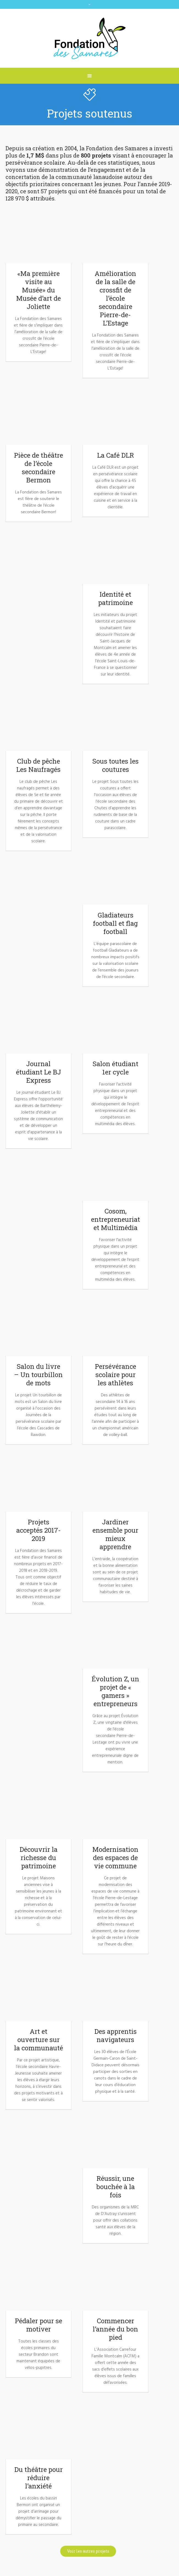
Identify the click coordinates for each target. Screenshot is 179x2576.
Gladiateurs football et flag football (115, 923)
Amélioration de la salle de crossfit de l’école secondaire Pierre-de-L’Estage (115, 298)
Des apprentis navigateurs (115, 2035)
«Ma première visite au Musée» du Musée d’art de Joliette (38, 290)
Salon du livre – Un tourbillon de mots (38, 1374)
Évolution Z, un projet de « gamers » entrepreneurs (115, 1691)
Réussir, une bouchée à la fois (115, 2186)
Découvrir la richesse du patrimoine (38, 1857)
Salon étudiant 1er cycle (115, 1067)
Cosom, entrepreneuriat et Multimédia (115, 1219)
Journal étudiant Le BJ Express (38, 1072)
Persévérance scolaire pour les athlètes (115, 1374)
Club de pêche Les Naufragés (38, 765)
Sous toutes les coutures (115, 765)
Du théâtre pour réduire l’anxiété (38, 2477)
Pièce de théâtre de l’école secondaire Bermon (38, 467)
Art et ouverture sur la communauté (38, 2039)
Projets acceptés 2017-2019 (38, 1530)
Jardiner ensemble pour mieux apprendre (115, 1534)
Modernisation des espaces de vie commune (115, 1857)
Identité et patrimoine (115, 598)
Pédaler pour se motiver (38, 2324)
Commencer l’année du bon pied (115, 2329)
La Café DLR (115, 455)
